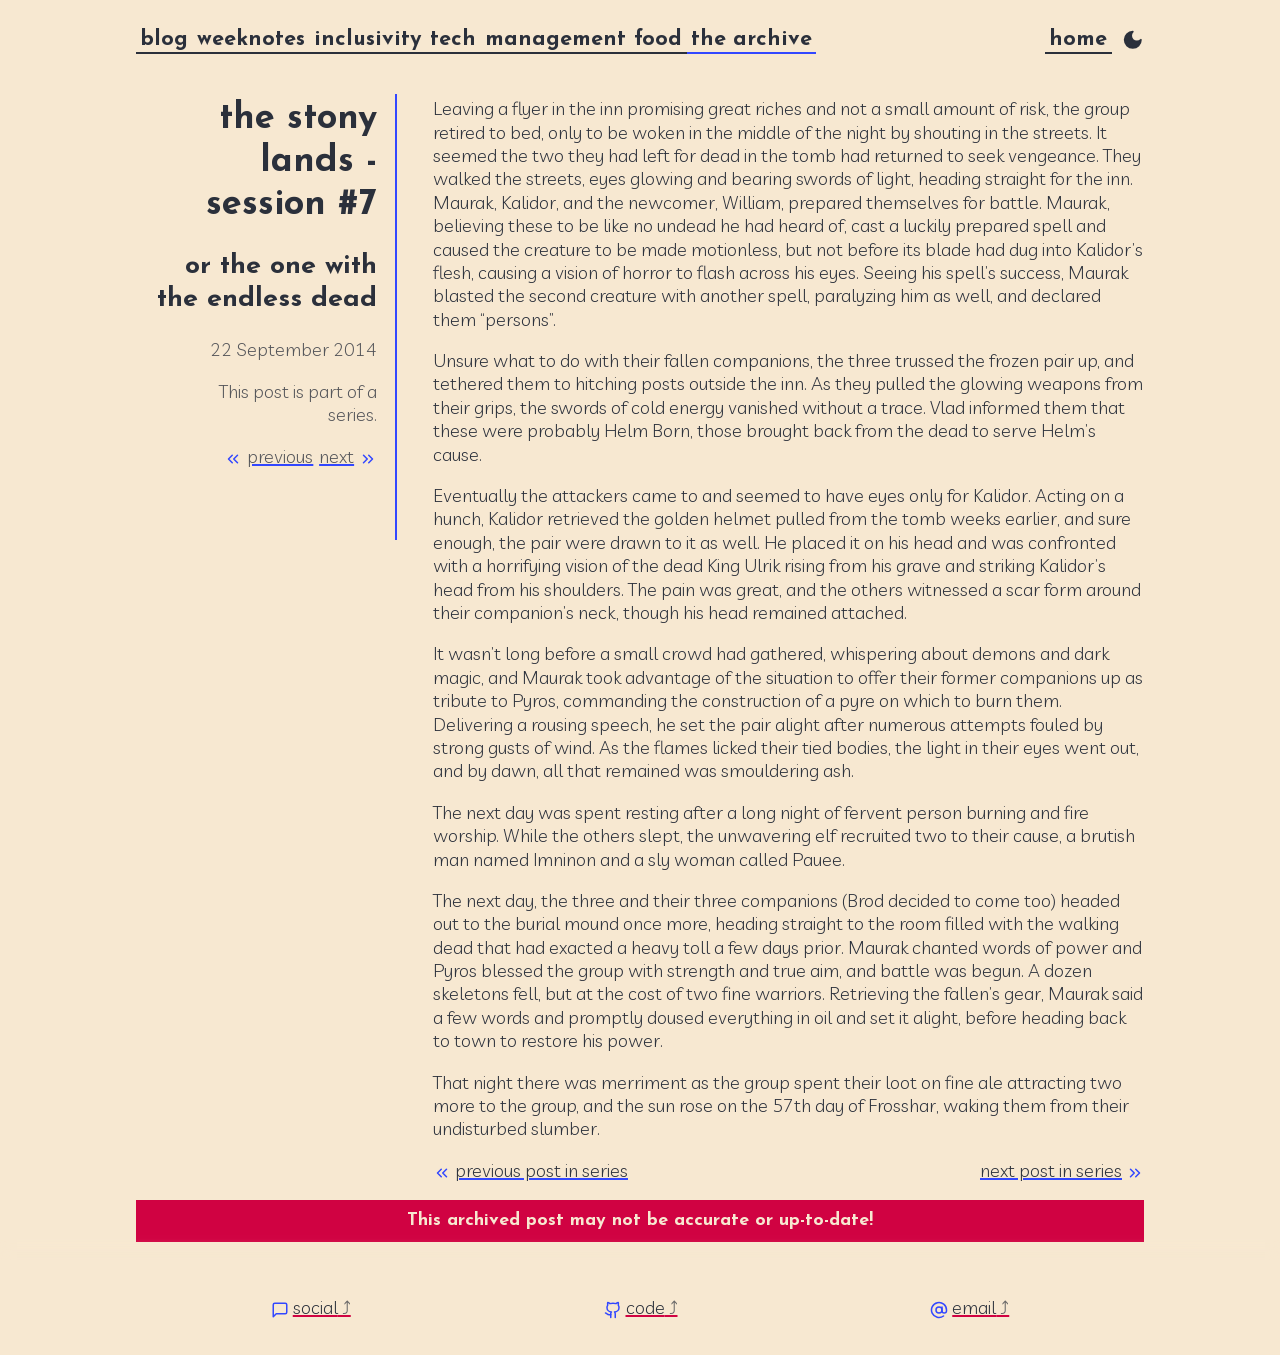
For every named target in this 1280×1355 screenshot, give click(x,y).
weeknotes (251, 39)
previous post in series (541, 1170)
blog (164, 39)
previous (280, 455)
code (645, 1307)
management (555, 39)
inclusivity (368, 39)
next (336, 455)
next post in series (1051, 1170)
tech (453, 39)
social (315, 1307)
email (974, 1307)
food (658, 39)
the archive (751, 39)
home (1078, 39)
